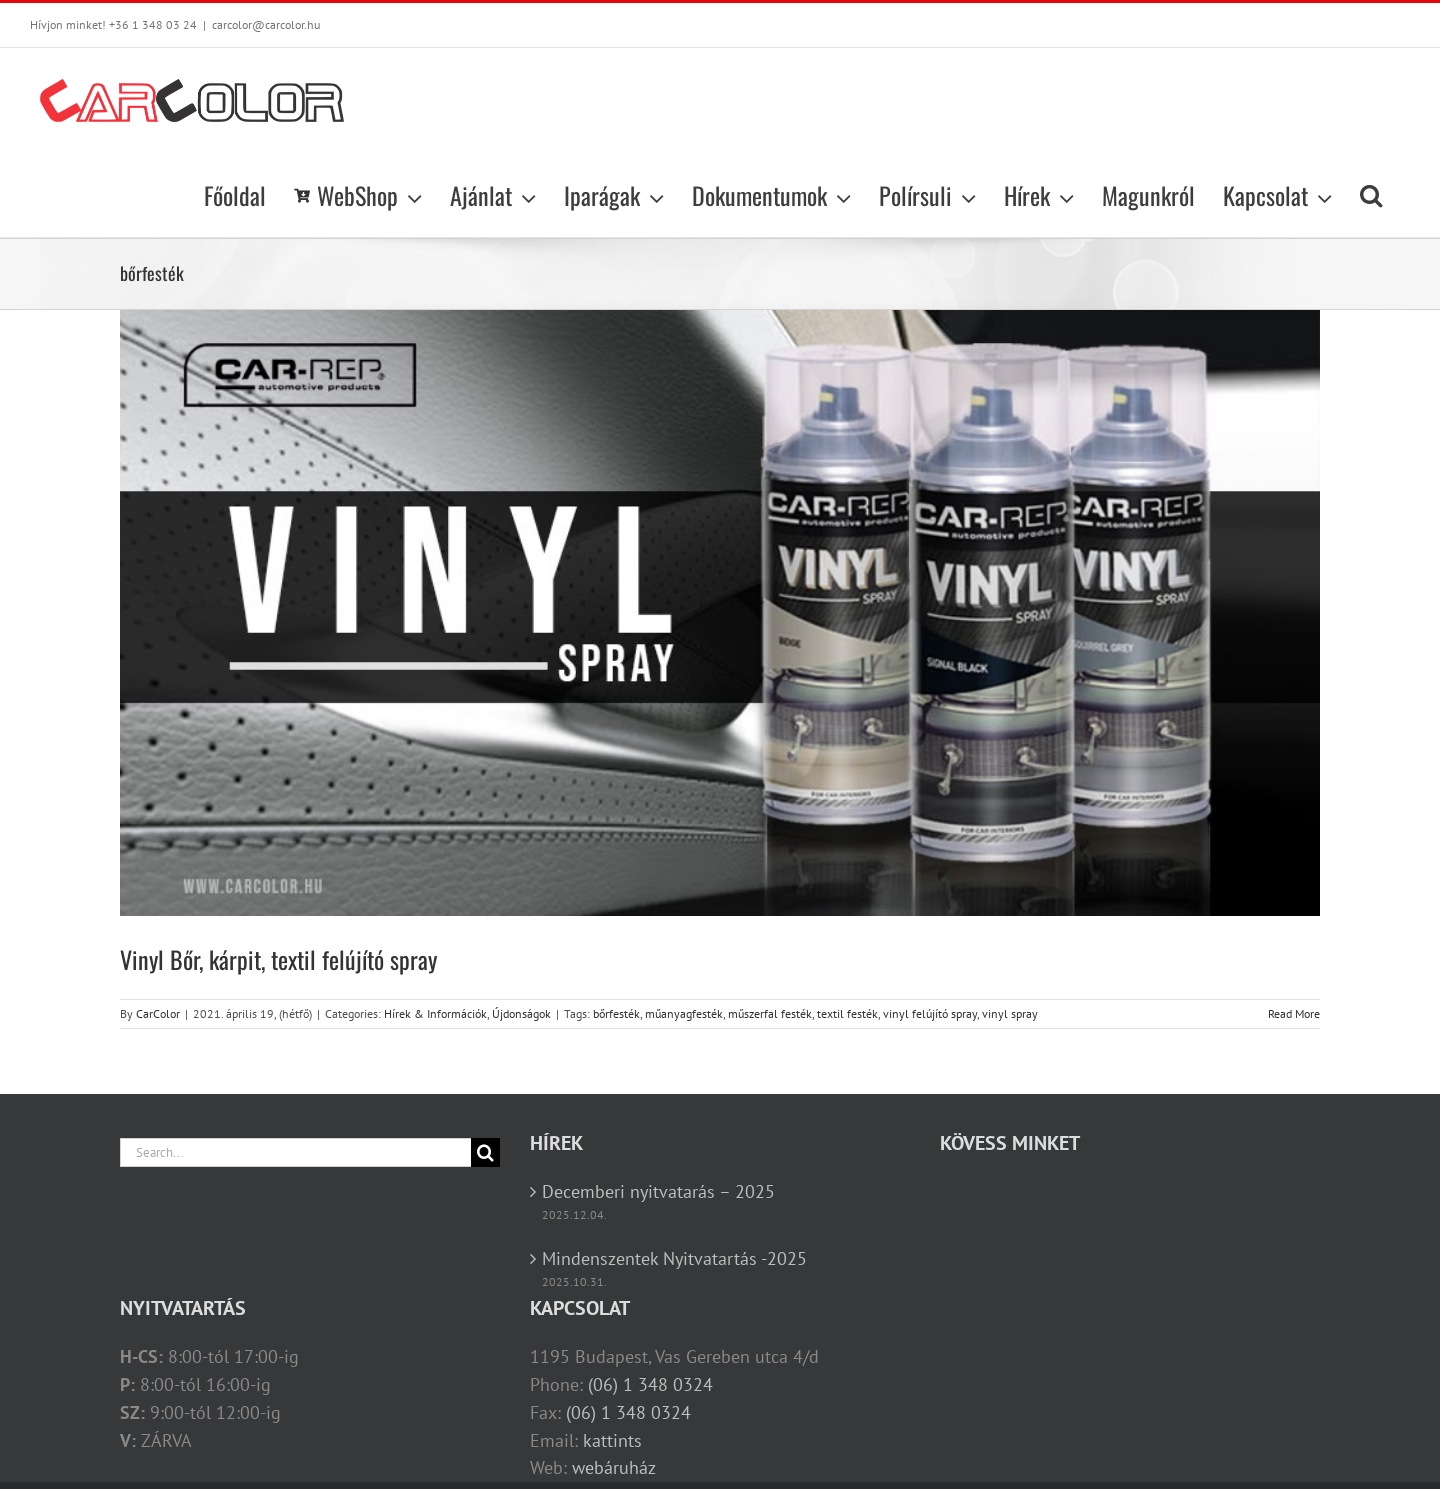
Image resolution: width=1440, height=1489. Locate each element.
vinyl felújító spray (930, 1013)
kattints (612, 1440)
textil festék (847, 1013)
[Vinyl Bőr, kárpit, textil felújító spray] (720, 613)
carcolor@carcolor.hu (266, 24)
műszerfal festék (770, 1013)
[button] (1371, 195)
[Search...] (295, 1152)
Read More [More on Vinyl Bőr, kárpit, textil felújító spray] (1294, 1013)
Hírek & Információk (435, 1013)
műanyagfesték (684, 1013)
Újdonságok (521, 1013)
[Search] (485, 1152)
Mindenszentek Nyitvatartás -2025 (674, 1258)
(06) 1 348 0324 (650, 1384)
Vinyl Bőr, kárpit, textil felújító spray (278, 959)
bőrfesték (616, 1013)
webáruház (614, 1467)
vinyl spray (1010, 1013)
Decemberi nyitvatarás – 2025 (658, 1191)
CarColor (158, 1013)
